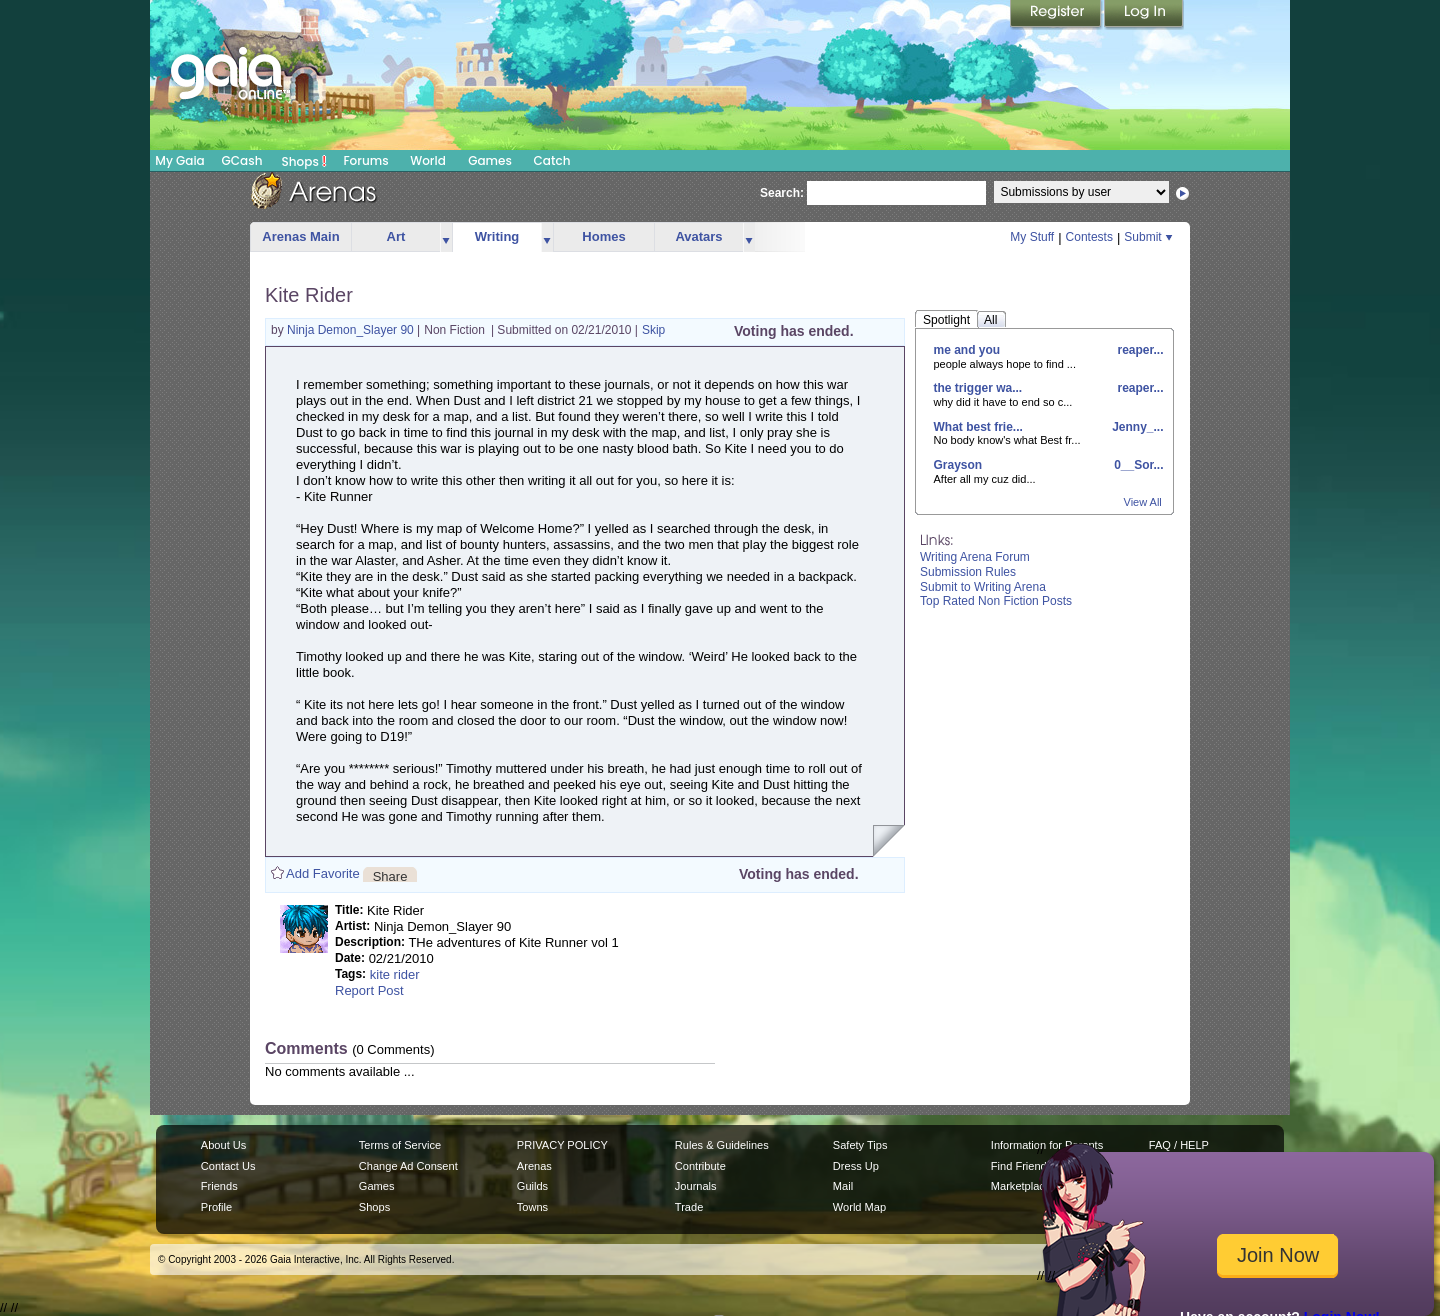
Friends (219, 1186)
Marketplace (1021, 1186)
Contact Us (228, 1166)
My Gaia (179, 160)
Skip (653, 330)
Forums (365, 160)
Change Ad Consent (408, 1166)
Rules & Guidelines (722, 1145)
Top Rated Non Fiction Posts (996, 601)
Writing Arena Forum (975, 557)
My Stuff (1032, 237)
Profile (216, 1207)
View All (1143, 502)
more (446, 237)
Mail (843, 1186)
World (428, 160)
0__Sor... (1137, 465)
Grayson (958, 465)
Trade (689, 1207)
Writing (497, 236)
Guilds (532, 1186)
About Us (223, 1145)
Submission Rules (968, 572)
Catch (552, 160)
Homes (603, 236)
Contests (1089, 237)
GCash (242, 160)
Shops (304, 161)
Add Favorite (323, 873)
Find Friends (1021, 1166)
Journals (696, 1186)
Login (1144, 15)
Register (1057, 15)
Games (490, 160)
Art (396, 236)
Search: (782, 193)
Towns (532, 1207)
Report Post (369, 990)
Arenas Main (300, 236)
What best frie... (978, 427)
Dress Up (856, 1166)
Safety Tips (860, 1145)
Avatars (698, 236)
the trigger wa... (978, 388)
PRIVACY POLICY (562, 1145)
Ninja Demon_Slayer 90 (352, 330)
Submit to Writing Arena (983, 587)
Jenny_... (1136, 427)
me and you (967, 350)
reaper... (1138, 350)
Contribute (700, 1166)
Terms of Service (400, 1145)
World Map (859, 1207)
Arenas (534, 1166)
